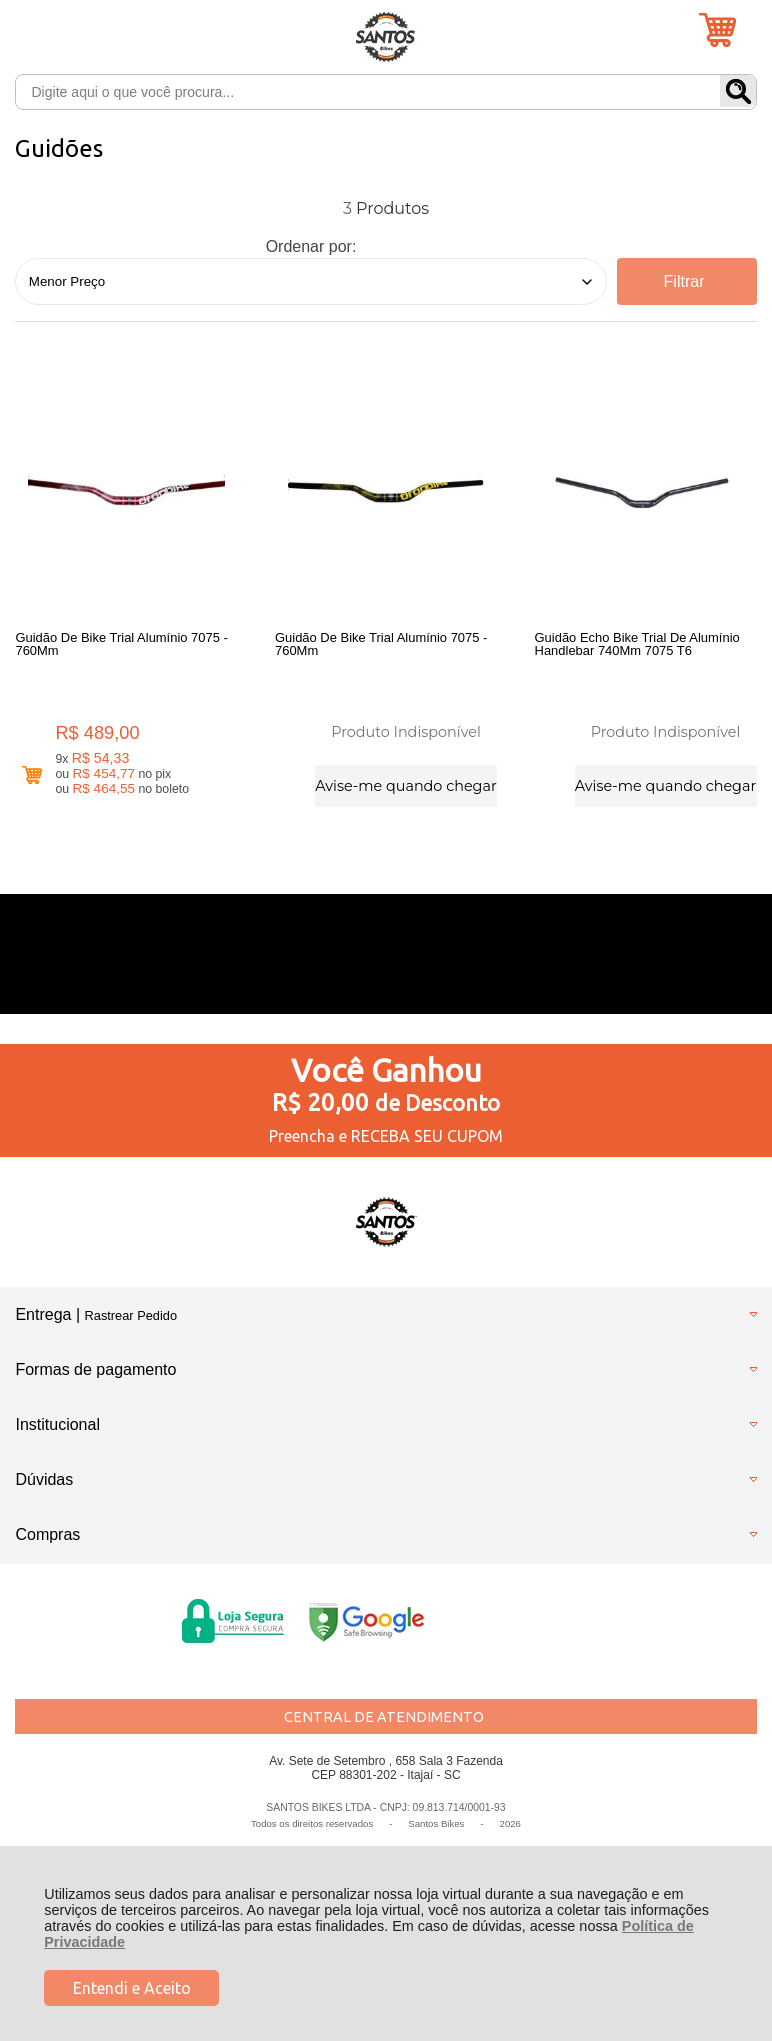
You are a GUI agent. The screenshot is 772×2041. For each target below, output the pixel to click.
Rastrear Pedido (131, 1318)
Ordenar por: (311, 246)
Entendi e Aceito (132, 1988)
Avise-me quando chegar (405, 785)
